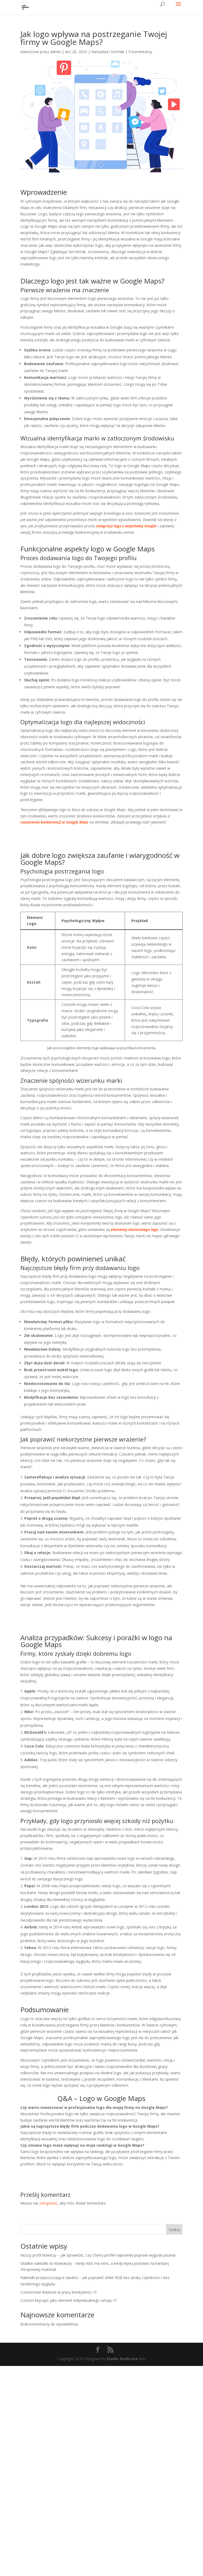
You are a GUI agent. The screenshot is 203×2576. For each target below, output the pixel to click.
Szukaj (174, 2229)
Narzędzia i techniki (107, 51)
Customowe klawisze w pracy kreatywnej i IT (58, 2292)
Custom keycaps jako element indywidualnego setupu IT (68, 2300)
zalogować (48, 2203)
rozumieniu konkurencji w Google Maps (54, 822)
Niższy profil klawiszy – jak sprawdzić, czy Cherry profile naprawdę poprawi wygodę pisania (98, 2255)
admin (55, 51)
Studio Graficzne (122, 2358)
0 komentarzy (140, 51)
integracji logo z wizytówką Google (126, 525)
